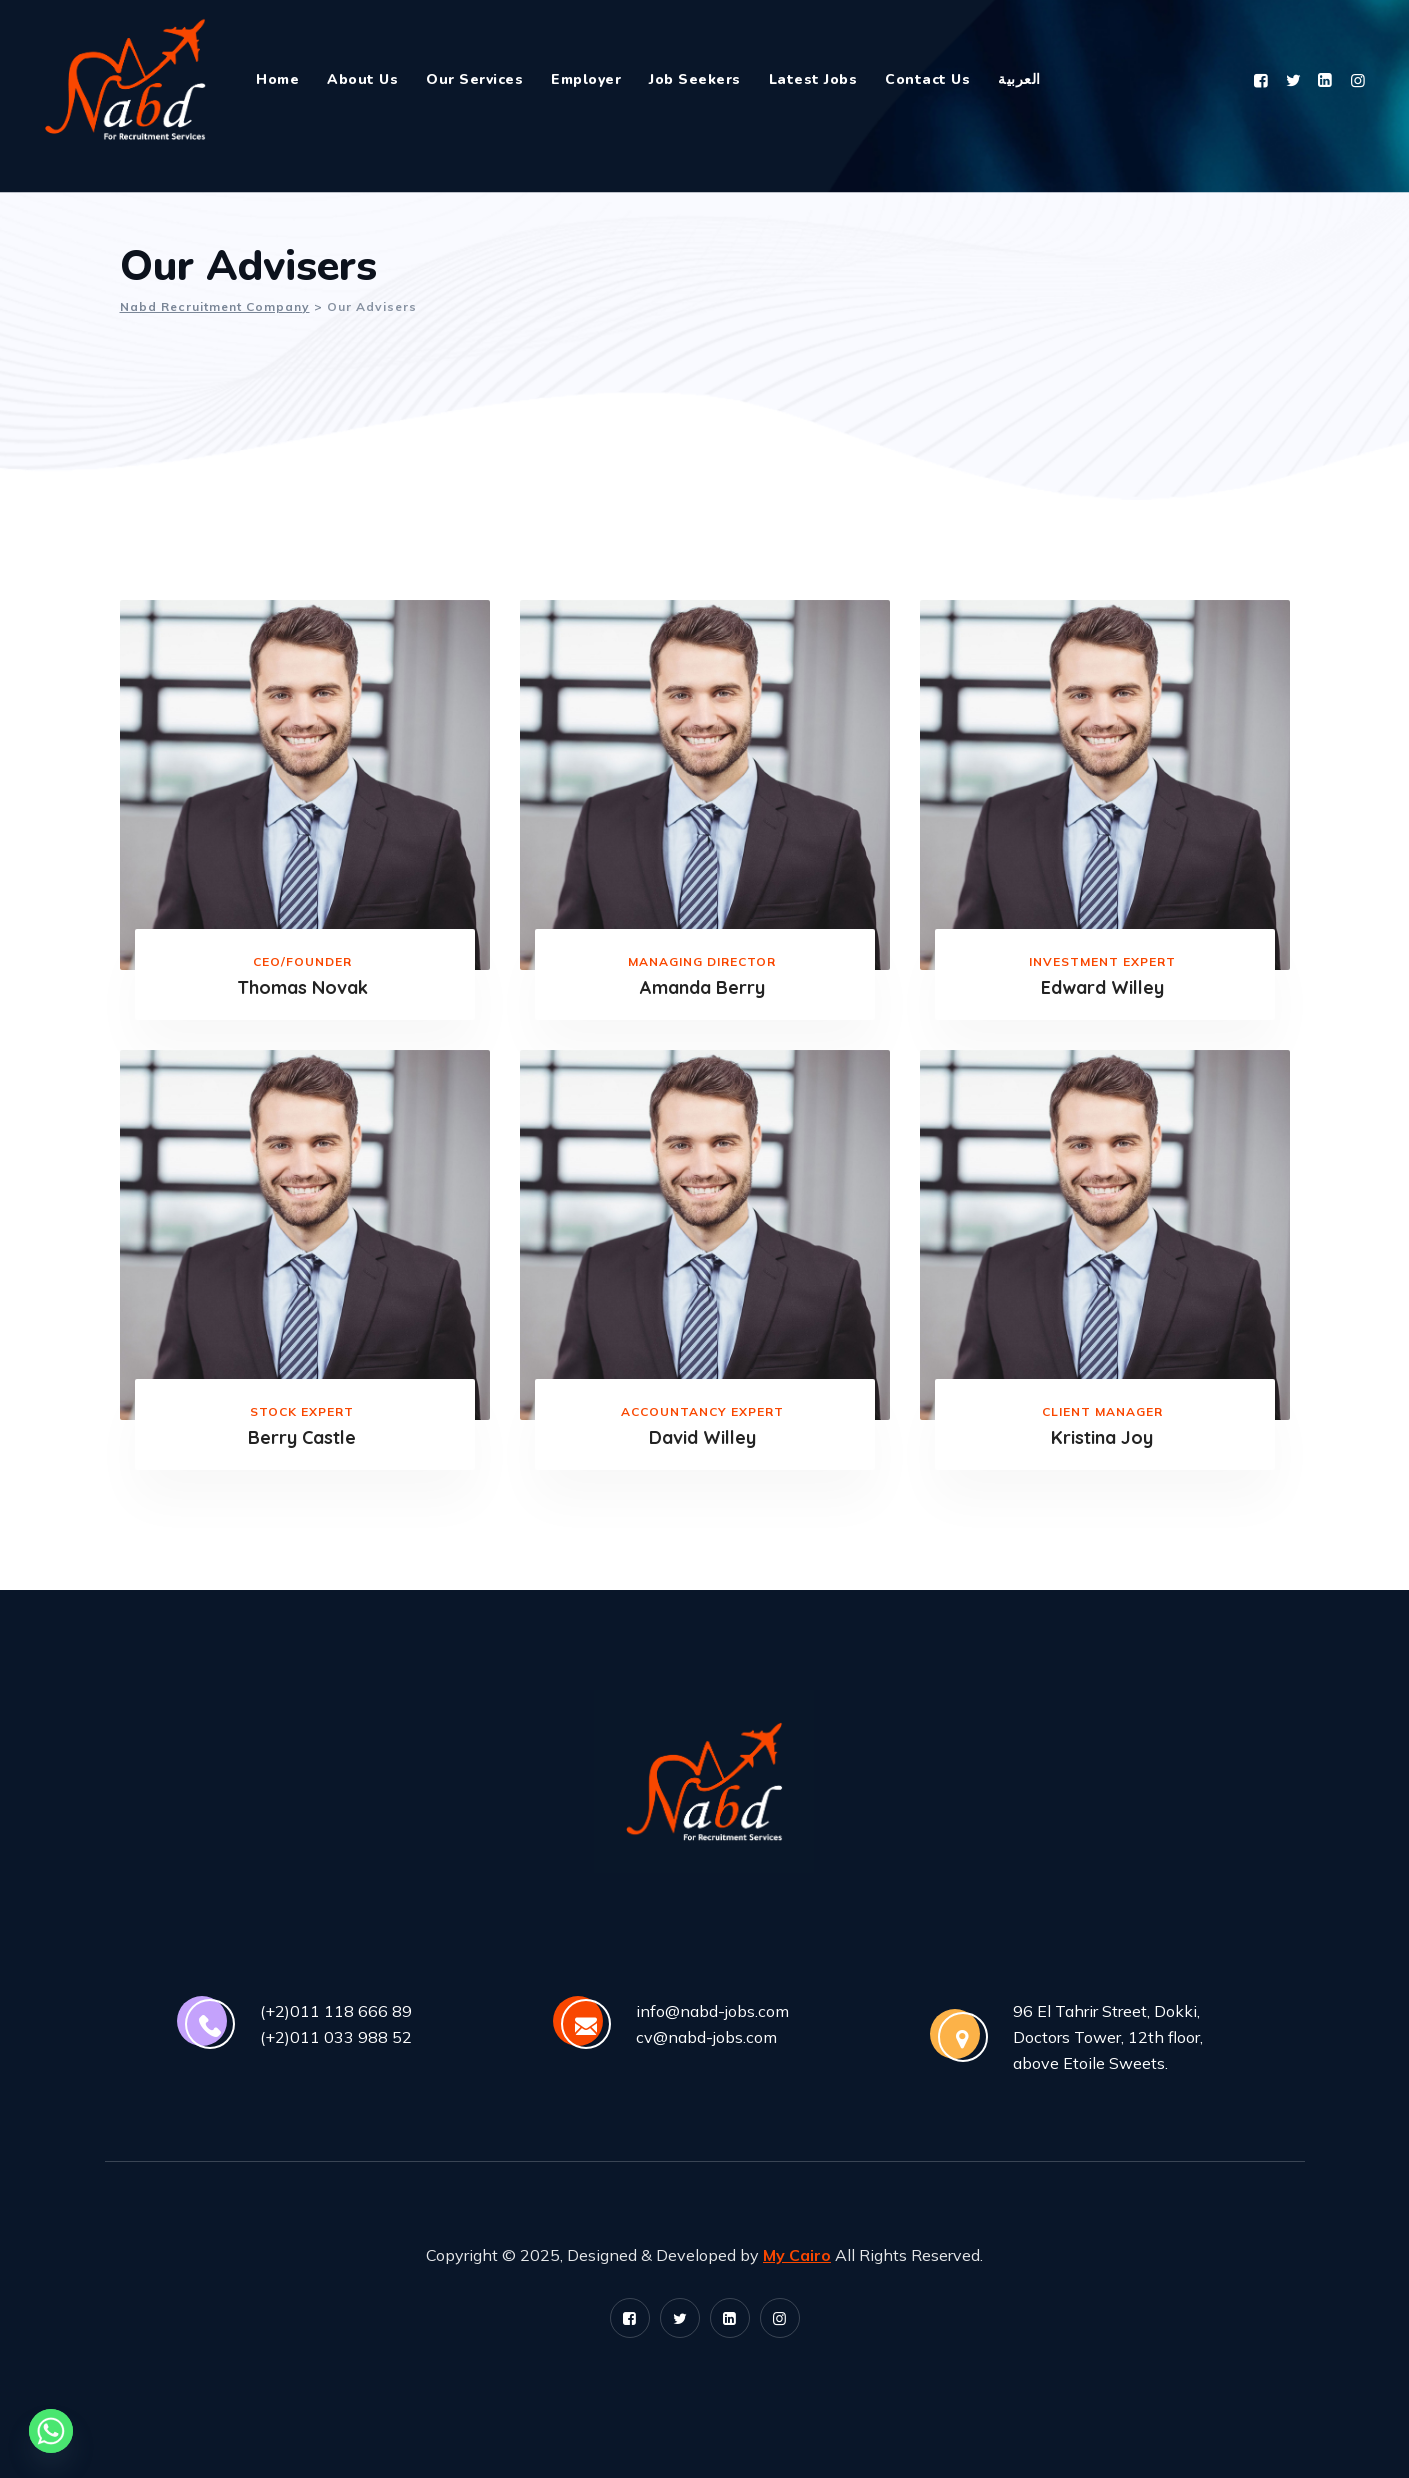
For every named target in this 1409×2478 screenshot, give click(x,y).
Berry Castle (302, 1437)
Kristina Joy (1102, 1437)
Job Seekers (695, 79)
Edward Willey (1102, 987)
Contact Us (927, 79)
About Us (362, 79)
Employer (586, 79)
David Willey (702, 1437)
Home (277, 79)
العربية (1019, 79)
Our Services (474, 79)
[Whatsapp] (51, 2431)
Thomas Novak (302, 987)
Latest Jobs (813, 79)
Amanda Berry (702, 987)
